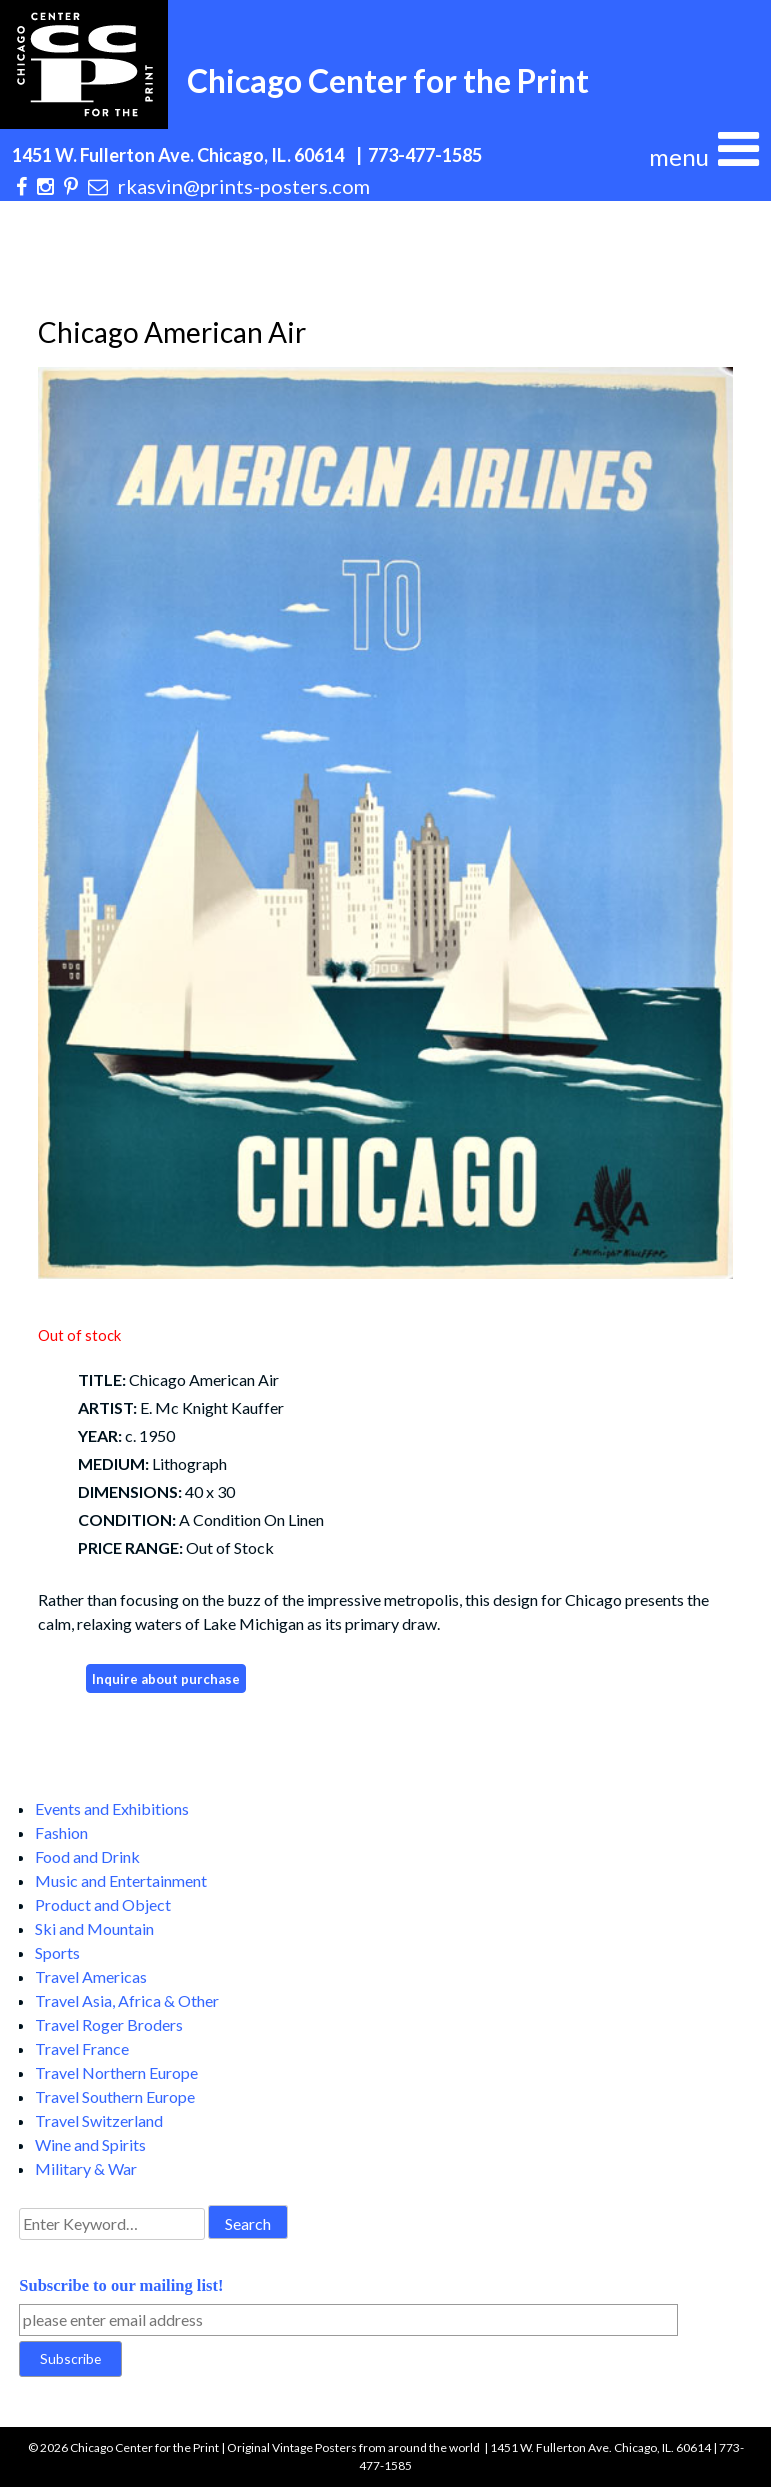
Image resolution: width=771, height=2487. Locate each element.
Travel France (82, 2048)
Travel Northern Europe (116, 2072)
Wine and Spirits (90, 2144)
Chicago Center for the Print (388, 80)
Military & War (86, 2168)
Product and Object (103, 1904)
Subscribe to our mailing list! (121, 2285)
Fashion (61, 1832)
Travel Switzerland (99, 2120)
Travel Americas (91, 1976)
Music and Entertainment (121, 1880)
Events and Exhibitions (112, 1808)
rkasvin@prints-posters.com (244, 186)
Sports (57, 1952)
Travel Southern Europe (115, 2096)
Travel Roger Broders (109, 2024)
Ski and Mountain (94, 1928)
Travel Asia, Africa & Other (127, 2000)
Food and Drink (87, 1856)
